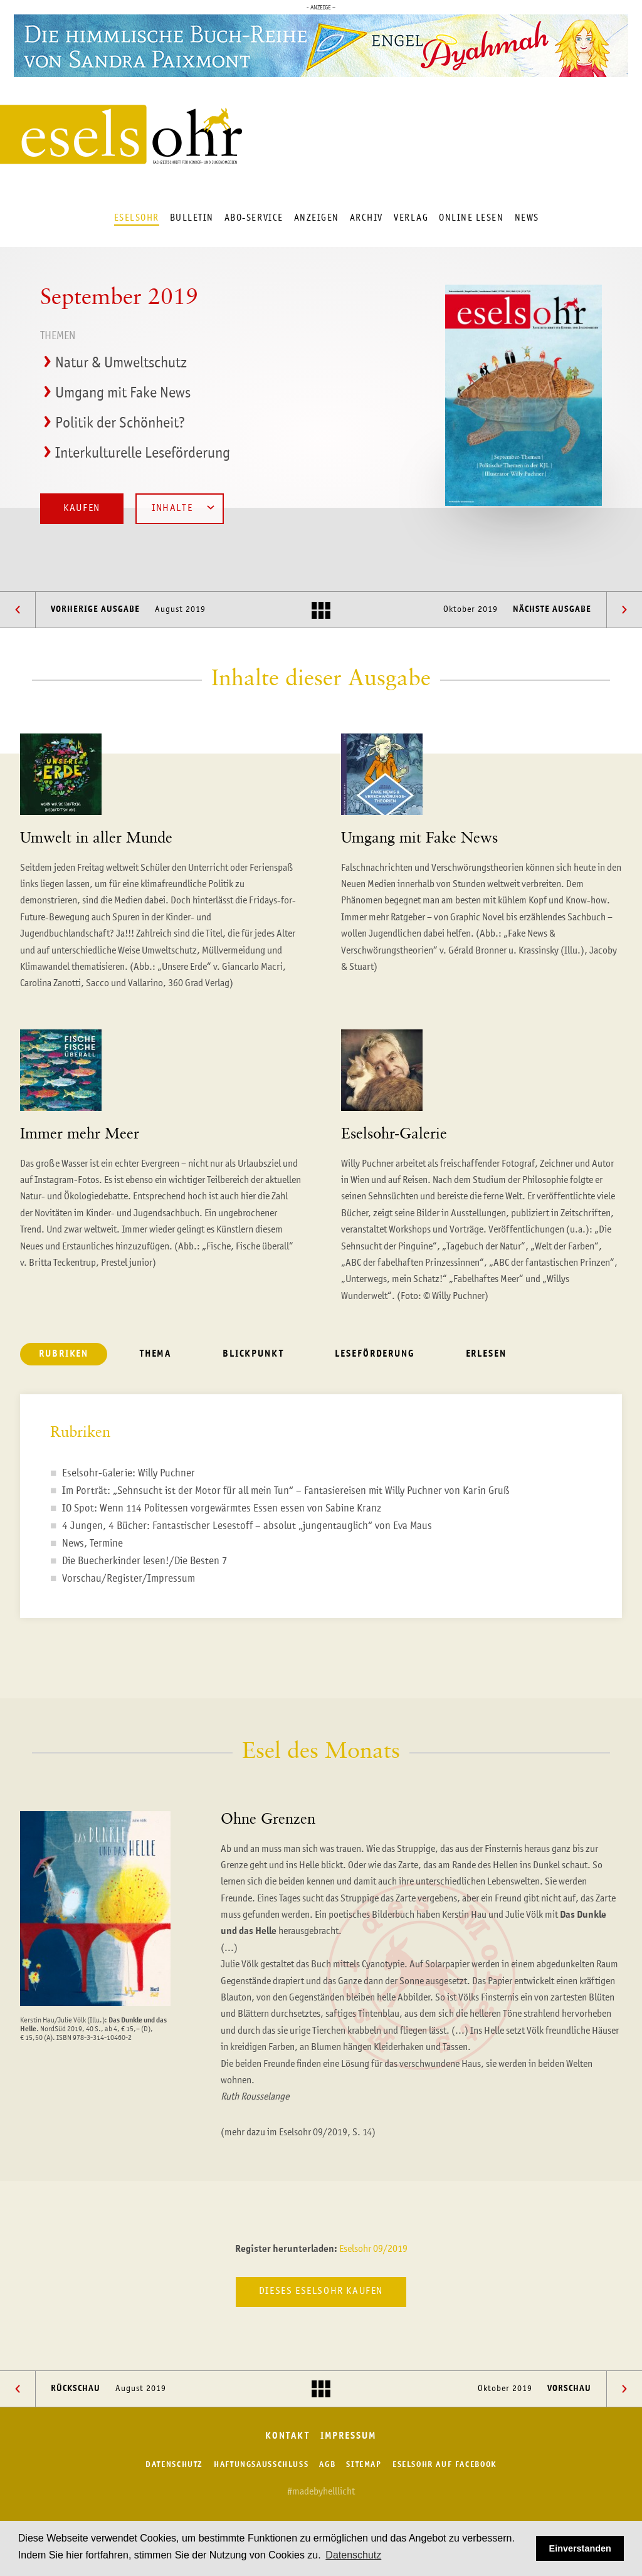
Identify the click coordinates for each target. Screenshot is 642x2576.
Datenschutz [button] (353, 2555)
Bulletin (192, 218)
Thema (155, 1354)
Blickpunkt (253, 1354)
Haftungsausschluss (261, 2465)
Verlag (411, 218)
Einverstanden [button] (580, 2548)
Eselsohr (136, 218)
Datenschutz (174, 2465)
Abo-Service (253, 218)
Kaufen (81, 508)
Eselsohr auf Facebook (444, 2465)
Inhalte (183, 507)
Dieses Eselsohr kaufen (321, 2291)
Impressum (348, 2436)
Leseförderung (374, 1354)
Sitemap (363, 2465)
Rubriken (63, 1354)
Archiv (366, 218)
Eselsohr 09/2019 (373, 2249)
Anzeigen (316, 218)
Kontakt (287, 2436)
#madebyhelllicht (321, 2492)
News (527, 218)
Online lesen (471, 218)
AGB (327, 2465)
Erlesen (486, 1354)
